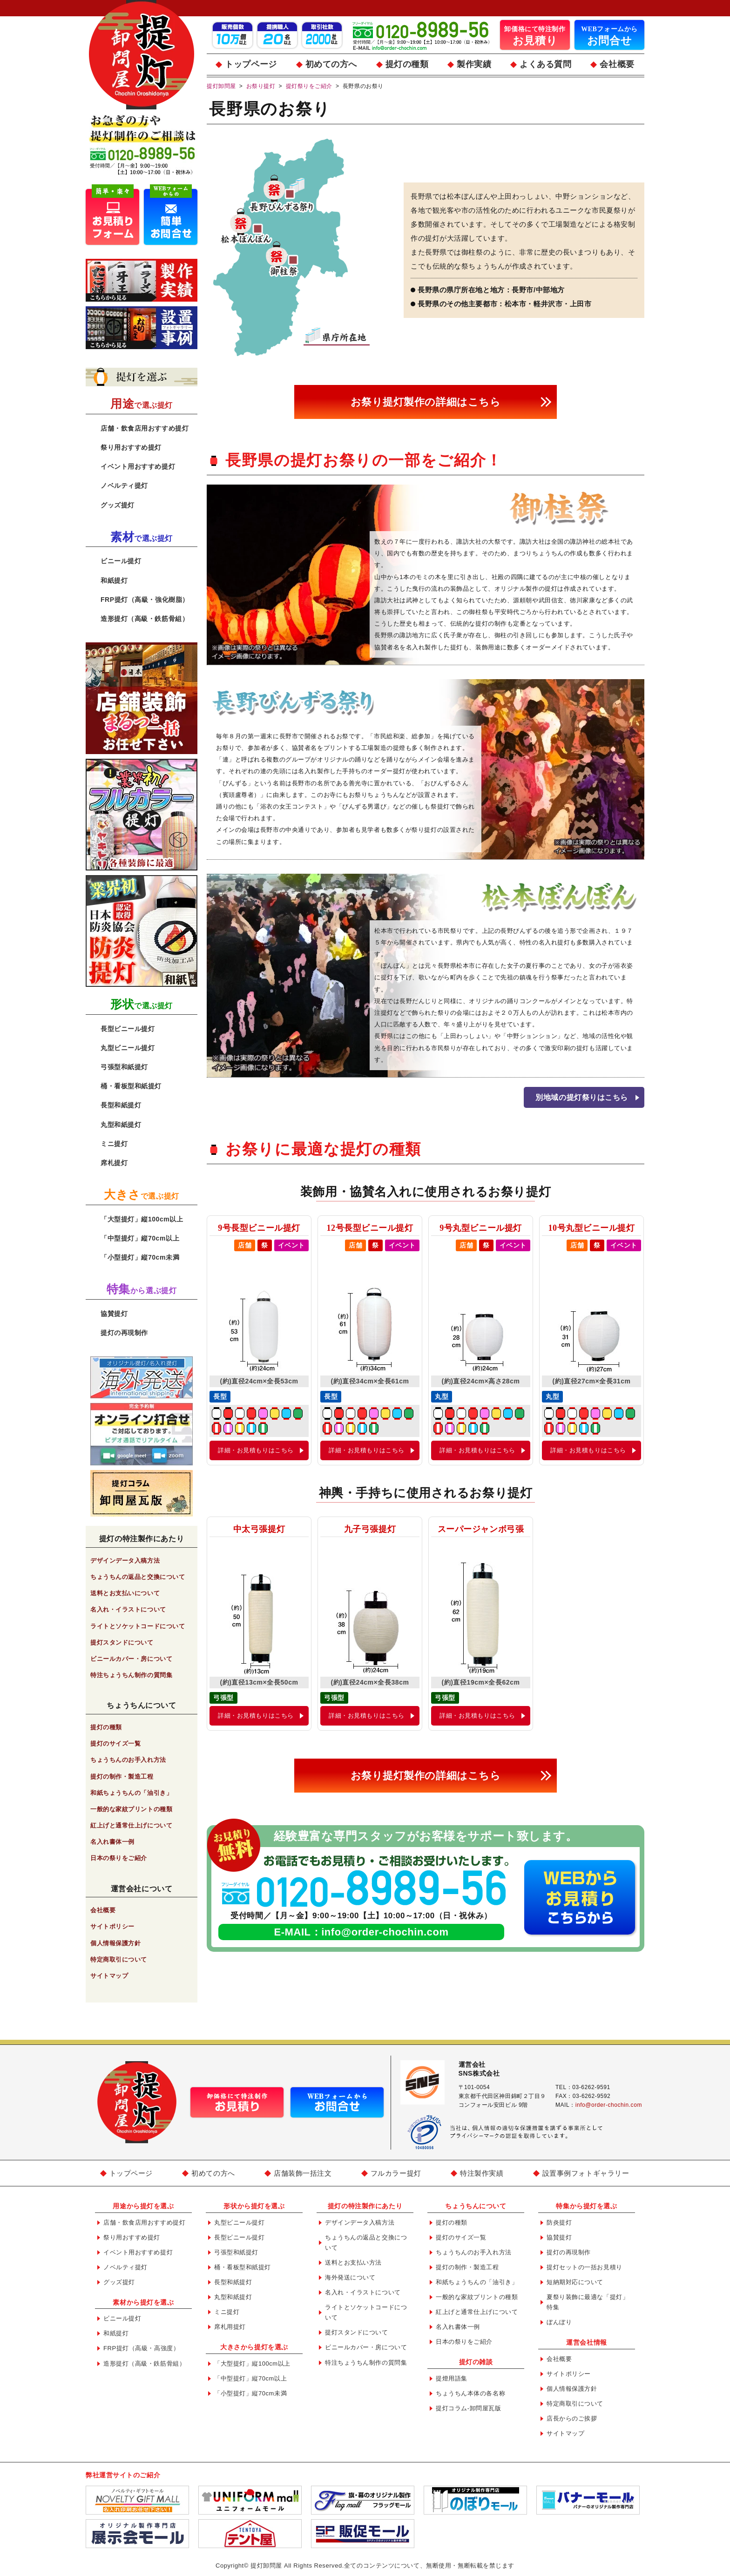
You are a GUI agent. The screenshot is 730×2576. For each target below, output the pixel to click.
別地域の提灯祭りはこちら (581, 1097)
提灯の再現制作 (124, 1332)
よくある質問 (545, 64)
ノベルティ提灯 (124, 485)
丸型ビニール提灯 (128, 1048)
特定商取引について (118, 1959)
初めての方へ (331, 64)
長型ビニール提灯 (128, 1028)
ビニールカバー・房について (131, 1658)
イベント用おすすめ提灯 (138, 466)
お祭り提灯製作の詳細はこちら (426, 402)
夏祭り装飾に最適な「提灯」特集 (588, 2302)
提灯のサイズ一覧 (115, 1743)
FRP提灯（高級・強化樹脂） (145, 599)
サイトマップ (109, 1975)
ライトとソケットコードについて (137, 1626)
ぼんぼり (559, 2322)
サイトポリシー (112, 1926)
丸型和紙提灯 (121, 1124)
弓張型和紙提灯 (124, 1067)
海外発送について (350, 2277)
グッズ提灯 (118, 505)
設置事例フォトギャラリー (585, 2173)
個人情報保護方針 (115, 1943)
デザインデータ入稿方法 (125, 1560)
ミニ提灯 (114, 1143)
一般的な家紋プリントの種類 (131, 1809)
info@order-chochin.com (384, 1932)
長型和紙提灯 (121, 1105)
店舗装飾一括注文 (302, 2173)
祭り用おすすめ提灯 (131, 447)
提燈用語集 (451, 2378)
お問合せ (609, 35)
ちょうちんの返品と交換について (137, 1576)
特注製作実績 (481, 2173)
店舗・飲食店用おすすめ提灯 (145, 428)
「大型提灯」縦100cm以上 (142, 1219)
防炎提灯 (559, 2222)
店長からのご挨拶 (572, 2418)
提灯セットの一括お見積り (584, 2267)
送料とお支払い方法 (353, 2262)
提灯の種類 (407, 64)
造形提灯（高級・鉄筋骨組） (145, 618)
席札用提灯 (230, 2326)
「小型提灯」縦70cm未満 (140, 1257)
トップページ (251, 64)
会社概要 (617, 64)
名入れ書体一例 (112, 1841)
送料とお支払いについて (125, 1593)
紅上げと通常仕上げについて (131, 1825)
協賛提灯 (114, 1313)
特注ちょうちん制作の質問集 (131, 1675)
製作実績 (474, 64)
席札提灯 (114, 1163)
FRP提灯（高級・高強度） (141, 2348)
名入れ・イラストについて (128, 1609)
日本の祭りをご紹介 (118, 1857)
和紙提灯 (114, 580)
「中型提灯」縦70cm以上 (140, 1238)
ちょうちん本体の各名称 (470, 2393)
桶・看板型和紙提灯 (131, 1086)
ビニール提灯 (121, 561)
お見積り (535, 35)
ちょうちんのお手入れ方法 (128, 1759)
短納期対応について (575, 2282)
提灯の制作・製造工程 (122, 1776)
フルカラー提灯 (396, 2173)
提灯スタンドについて (122, 1642)
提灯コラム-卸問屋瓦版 (468, 2408)
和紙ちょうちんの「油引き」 (131, 1792)
